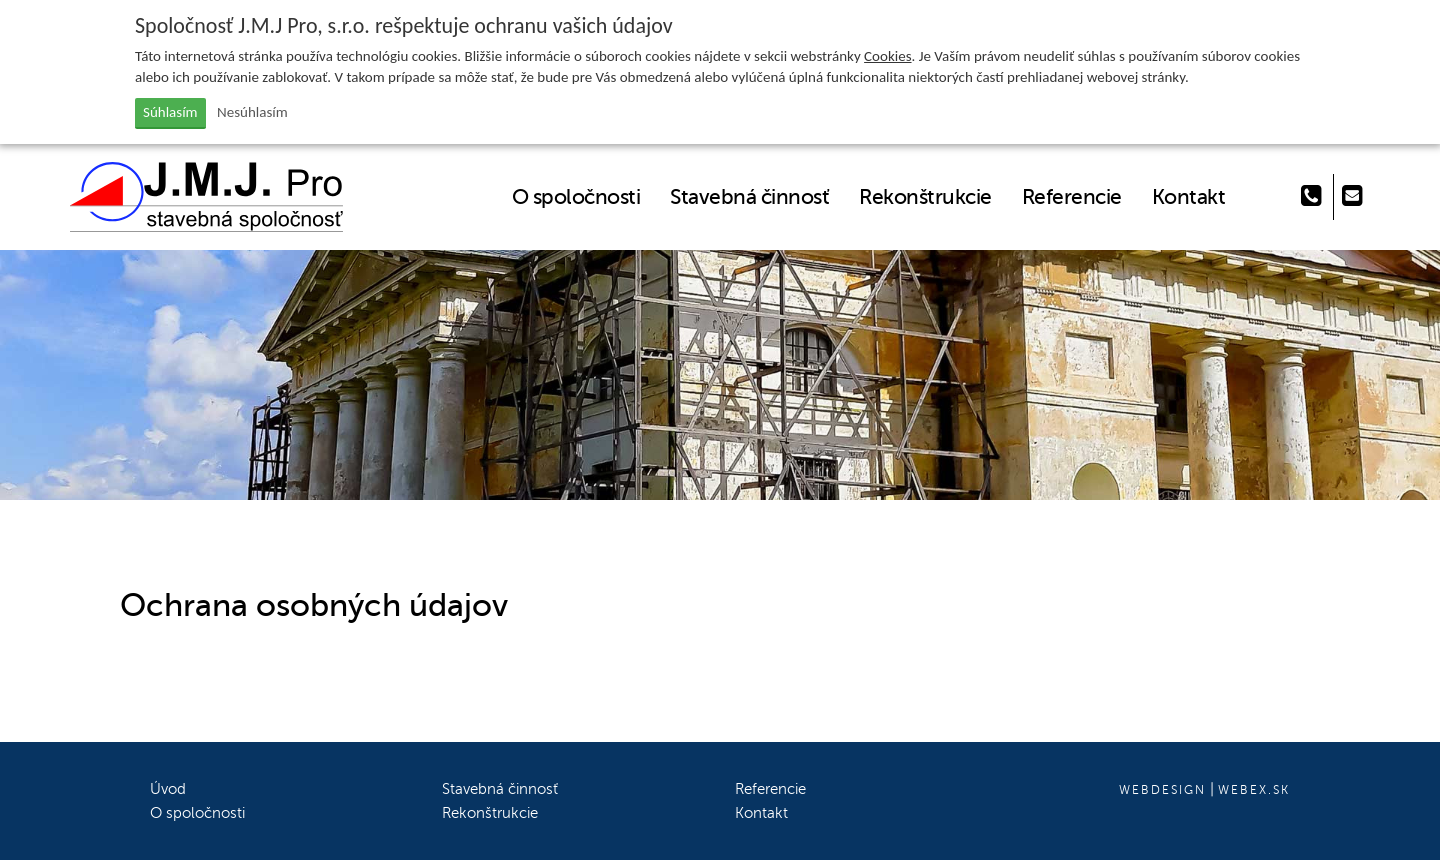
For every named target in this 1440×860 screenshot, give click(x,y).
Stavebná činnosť (749, 197)
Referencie (1072, 197)
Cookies (887, 56)
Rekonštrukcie (925, 197)
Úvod (168, 789)
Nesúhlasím (252, 112)
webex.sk (1254, 790)
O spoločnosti (576, 197)
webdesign (1162, 790)
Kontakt (1189, 197)
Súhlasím (170, 112)
